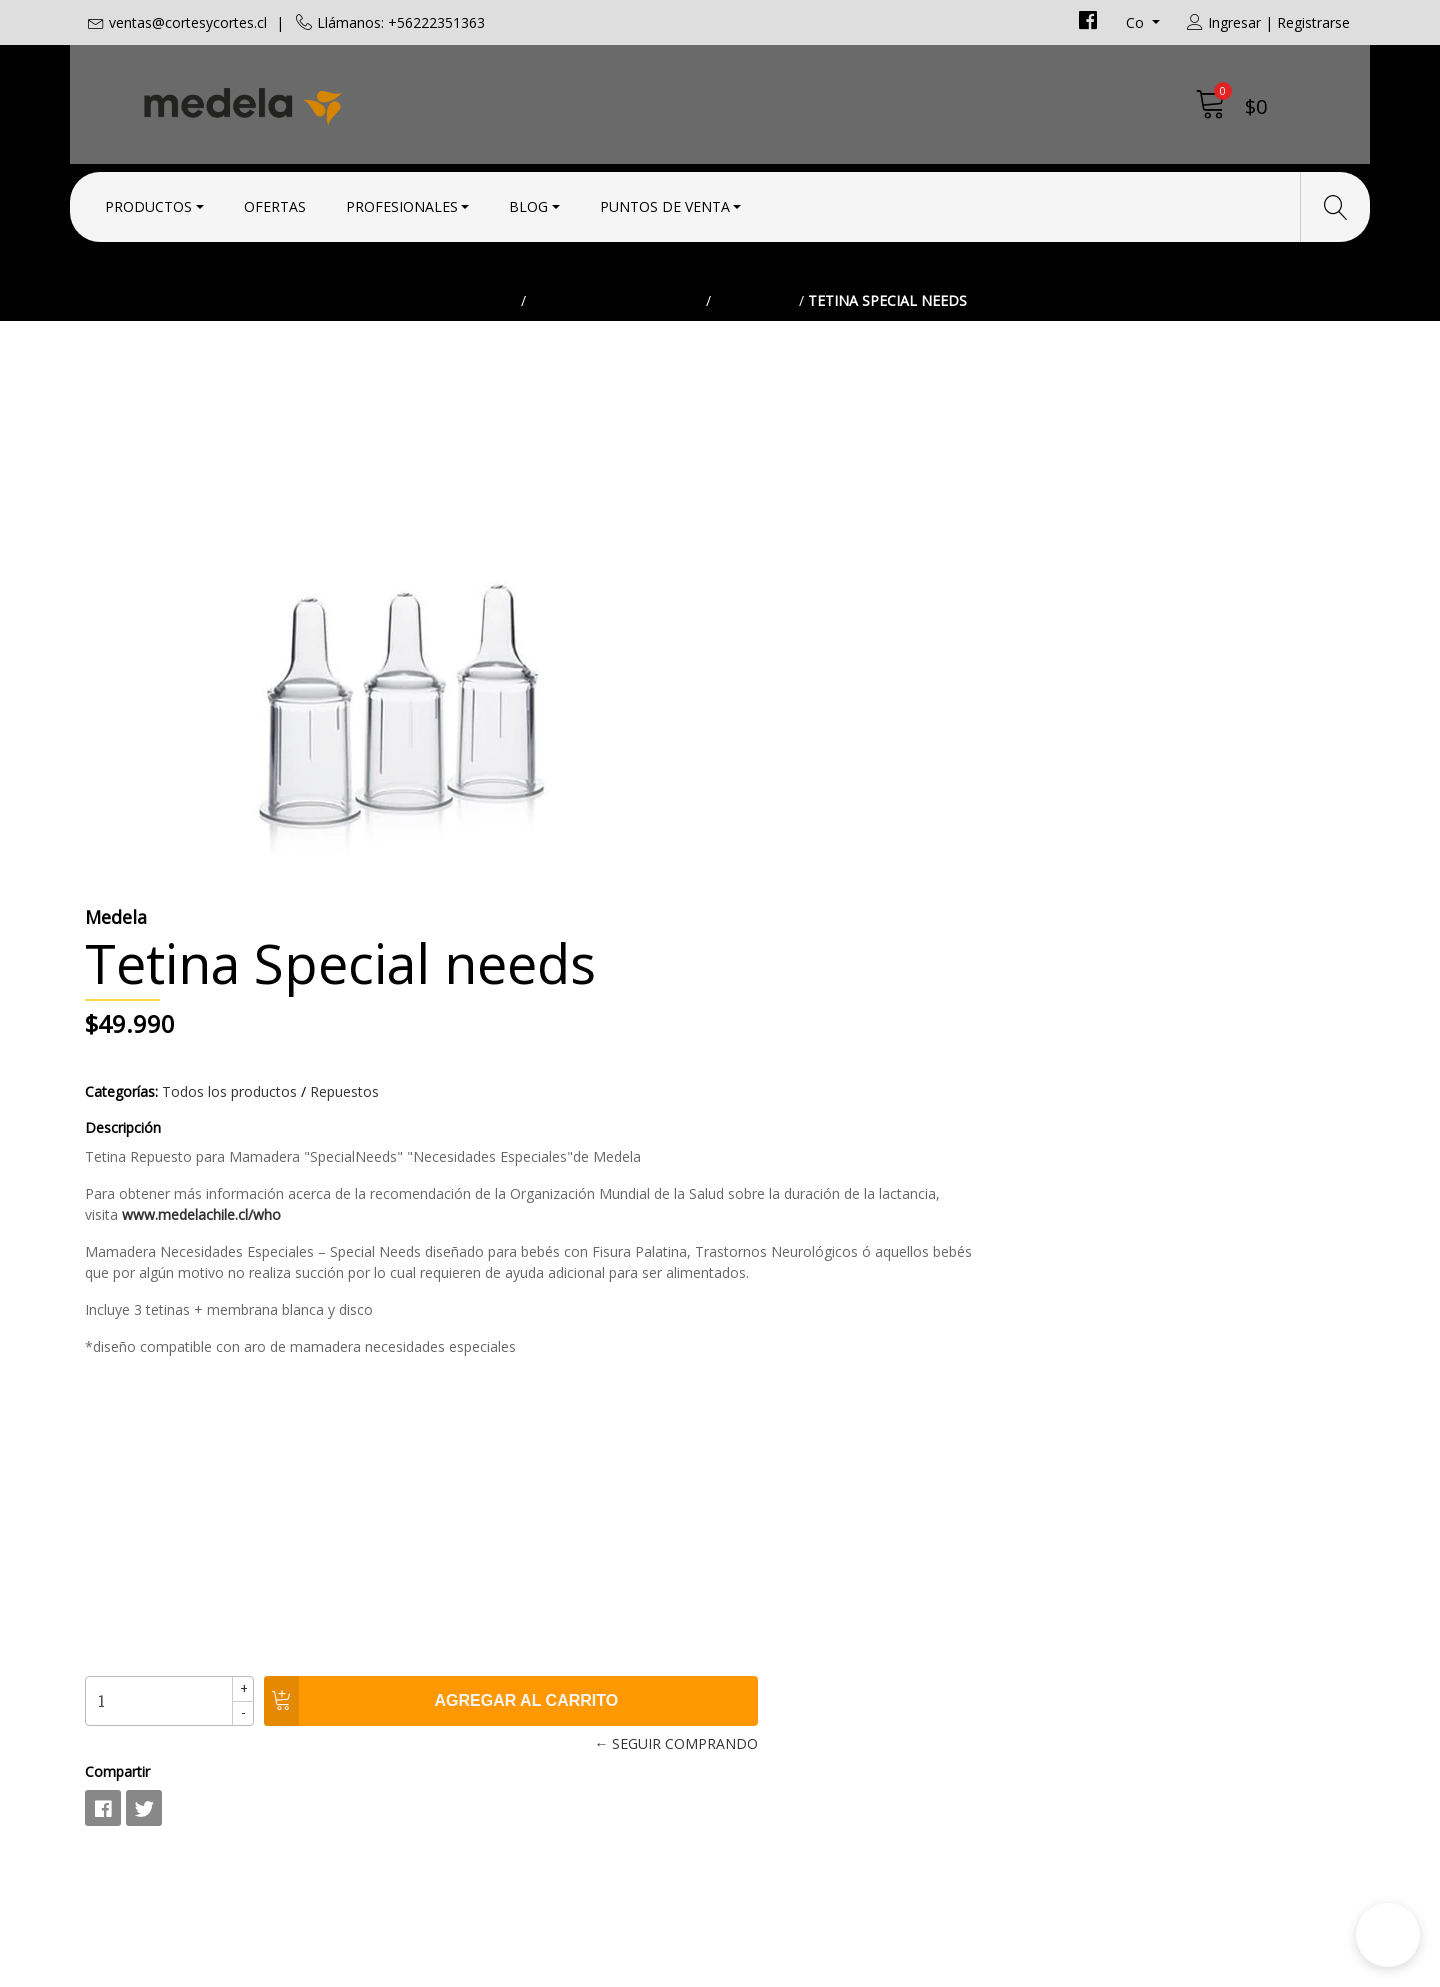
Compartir (767, 1313)
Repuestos (755, 344)
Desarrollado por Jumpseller (895, 1966)
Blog (528, 202)
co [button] (1137, 22)
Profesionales (402, 202)
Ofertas (275, 202)
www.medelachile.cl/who (1106, 735)
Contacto (769, 1561)
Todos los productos (616, 344)
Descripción (773, 648)
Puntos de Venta (665, 202)
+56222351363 (464, 1639)
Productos (148, 202)
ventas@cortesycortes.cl (188, 22)
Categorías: (771, 612)
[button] (1388, 1935)
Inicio (495, 344)
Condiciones (780, 1588)
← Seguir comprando (1015, 1285)
